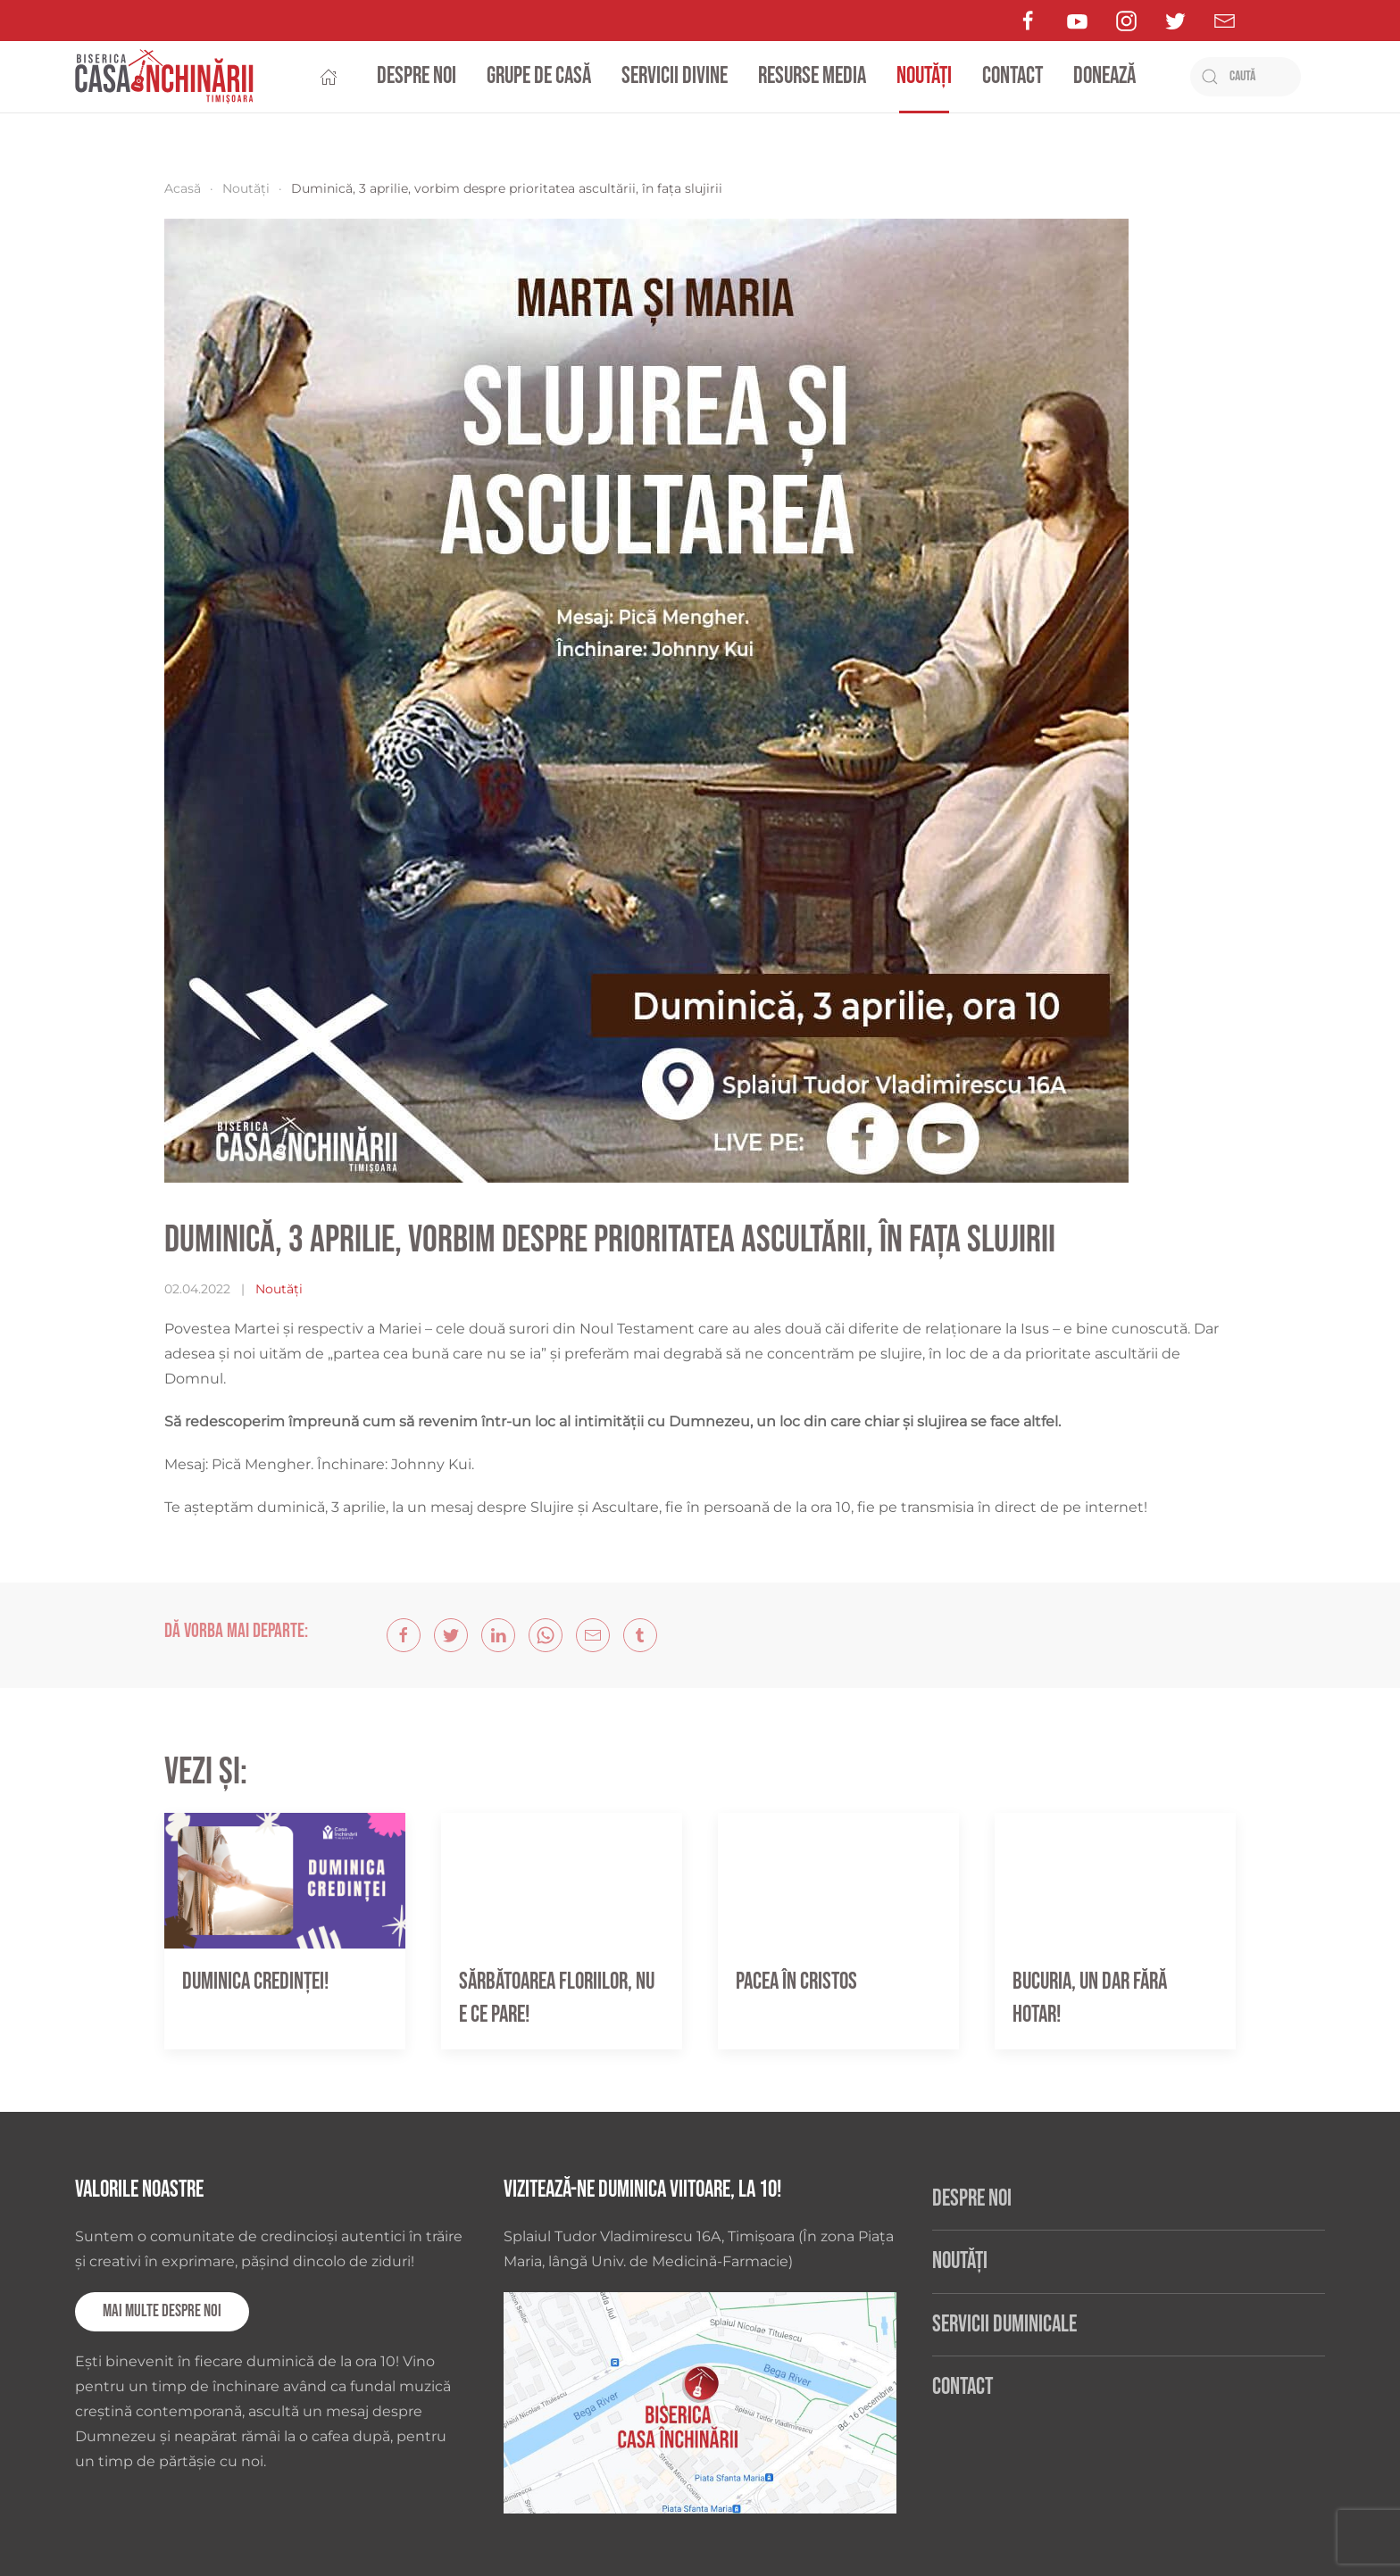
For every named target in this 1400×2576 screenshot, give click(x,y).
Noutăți (924, 76)
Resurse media (812, 76)
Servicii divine (674, 76)
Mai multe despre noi (162, 2311)
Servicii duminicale (1004, 2325)
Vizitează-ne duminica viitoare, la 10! (642, 2190)
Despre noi (416, 76)
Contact (1012, 76)
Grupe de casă (539, 76)
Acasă (182, 188)
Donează (1104, 76)
